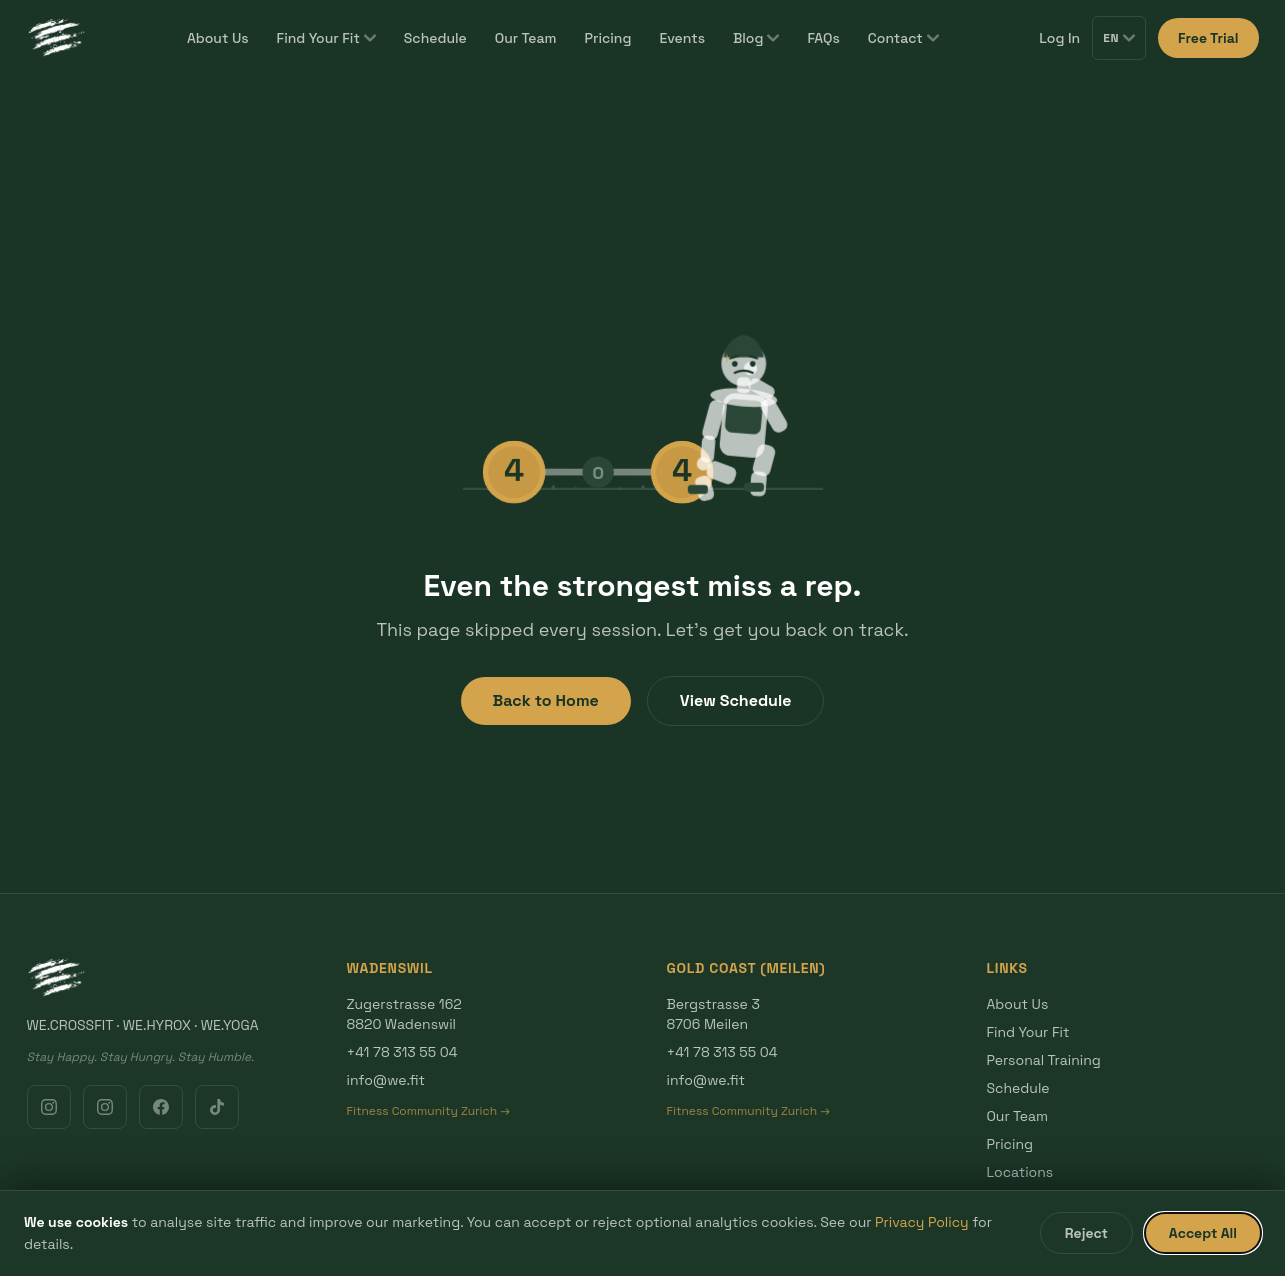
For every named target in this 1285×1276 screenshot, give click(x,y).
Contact (903, 38)
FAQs (823, 38)
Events (682, 38)
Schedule (435, 38)
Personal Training (1044, 1060)
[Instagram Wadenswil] (49, 1107)
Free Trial (1208, 38)
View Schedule (736, 700)
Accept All (1203, 1233)
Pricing (608, 38)
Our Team (526, 38)
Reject (1086, 1233)
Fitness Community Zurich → (428, 1111)
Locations (1020, 1172)
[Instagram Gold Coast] (105, 1107)
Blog (756, 38)
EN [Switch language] (1119, 38)
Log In (1059, 38)
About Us (218, 38)
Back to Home (546, 700)
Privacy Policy (922, 1222)
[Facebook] (161, 1107)
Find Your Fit (326, 38)
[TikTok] (217, 1107)
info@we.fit (386, 1080)
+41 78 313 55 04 (402, 1052)
